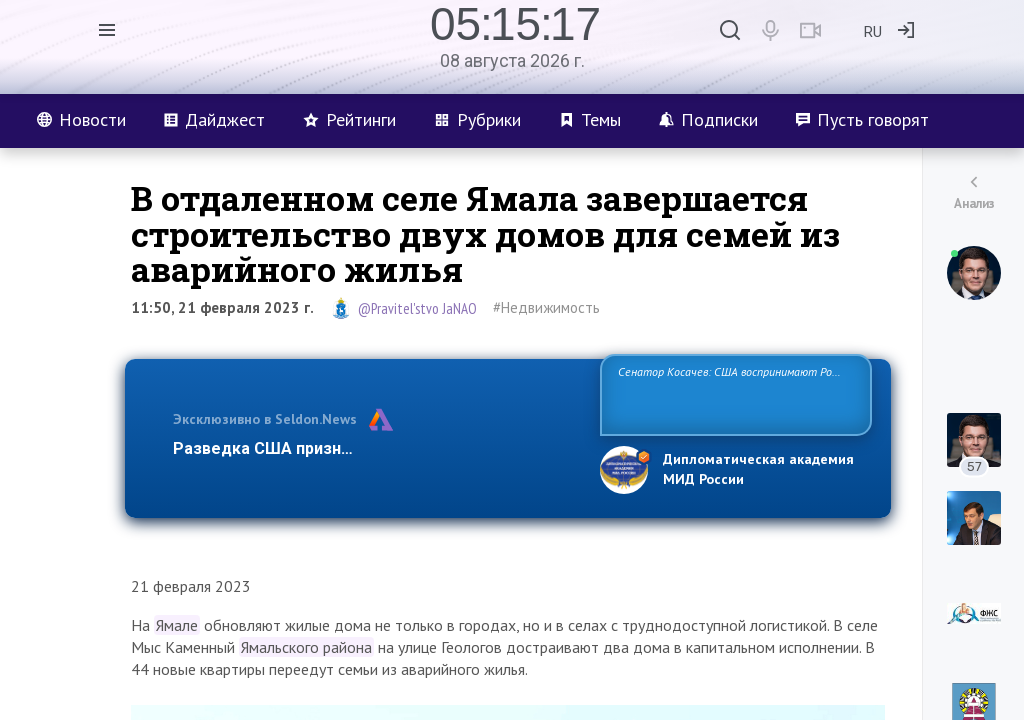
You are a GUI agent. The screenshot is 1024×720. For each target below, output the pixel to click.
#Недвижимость (546, 307)
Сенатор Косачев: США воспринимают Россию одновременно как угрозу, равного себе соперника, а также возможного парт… (732, 393)
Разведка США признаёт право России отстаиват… (375, 448)
